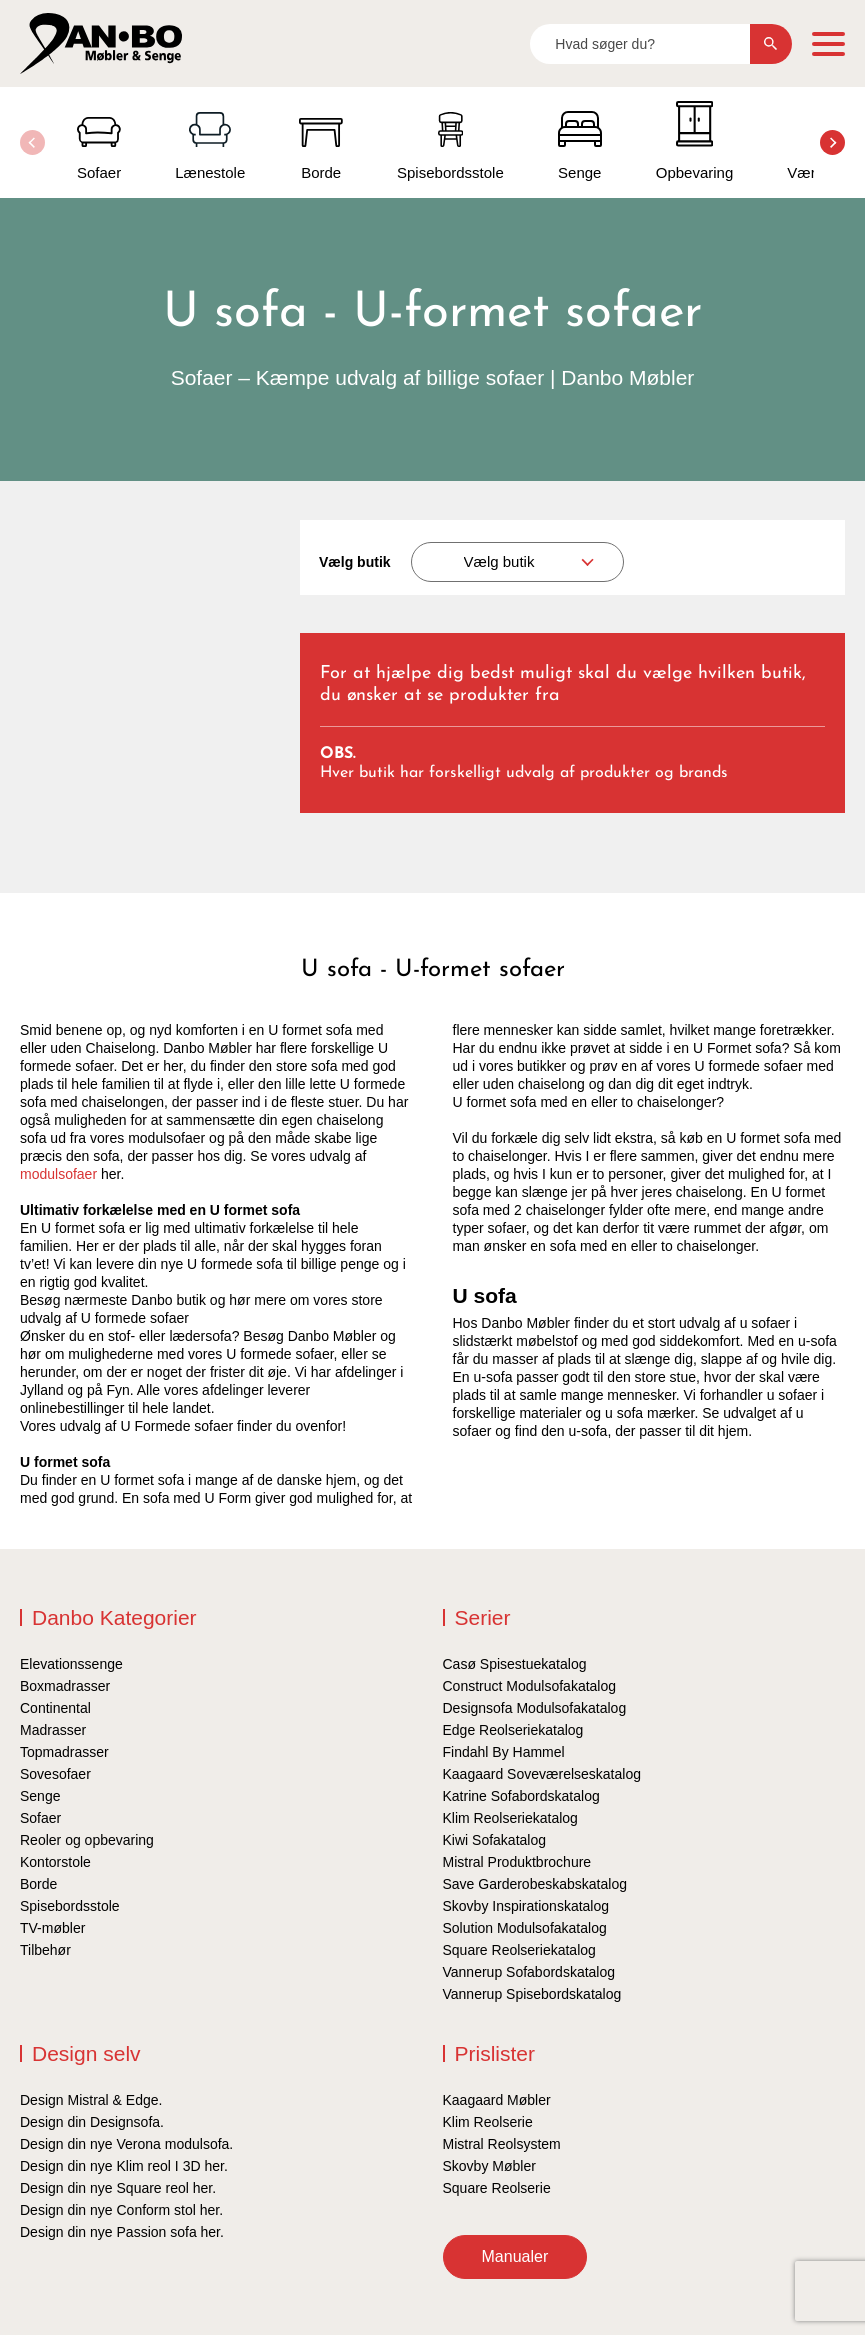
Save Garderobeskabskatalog (535, 1884)
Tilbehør (45, 1950)
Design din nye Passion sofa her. (122, 2232)
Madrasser (53, 1730)
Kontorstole (55, 1862)
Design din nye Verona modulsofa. (126, 2144)
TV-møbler (52, 1928)
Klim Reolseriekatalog (510, 1818)
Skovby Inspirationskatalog (526, 1906)
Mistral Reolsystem (502, 2144)
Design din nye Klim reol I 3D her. (124, 2166)
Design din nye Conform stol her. (121, 2210)
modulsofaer (58, 1174)
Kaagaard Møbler (497, 2100)
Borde (38, 1884)
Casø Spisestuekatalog (515, 1664)
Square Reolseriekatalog (519, 1950)
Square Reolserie (497, 2188)
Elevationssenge (71, 1664)
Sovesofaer (55, 1774)
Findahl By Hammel (504, 1752)
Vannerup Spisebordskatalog (532, 1994)
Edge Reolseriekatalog (513, 1730)
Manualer (515, 2256)
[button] (832, 142)
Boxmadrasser (65, 1686)
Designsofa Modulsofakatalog (535, 1708)
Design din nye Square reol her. (118, 2188)
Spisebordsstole (70, 1906)
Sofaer (40, 1818)
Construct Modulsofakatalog (530, 1686)
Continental (55, 1708)
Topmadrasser (64, 1752)
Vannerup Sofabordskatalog (529, 1972)
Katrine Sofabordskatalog (521, 1796)
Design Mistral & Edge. (91, 2100)
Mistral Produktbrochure (517, 1862)
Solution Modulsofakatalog (525, 1928)
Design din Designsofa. (92, 2122)
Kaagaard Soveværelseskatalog (542, 1774)
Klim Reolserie (488, 2122)
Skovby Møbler (489, 2166)
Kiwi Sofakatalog (495, 1840)
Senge (40, 1796)
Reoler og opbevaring (87, 1840)
